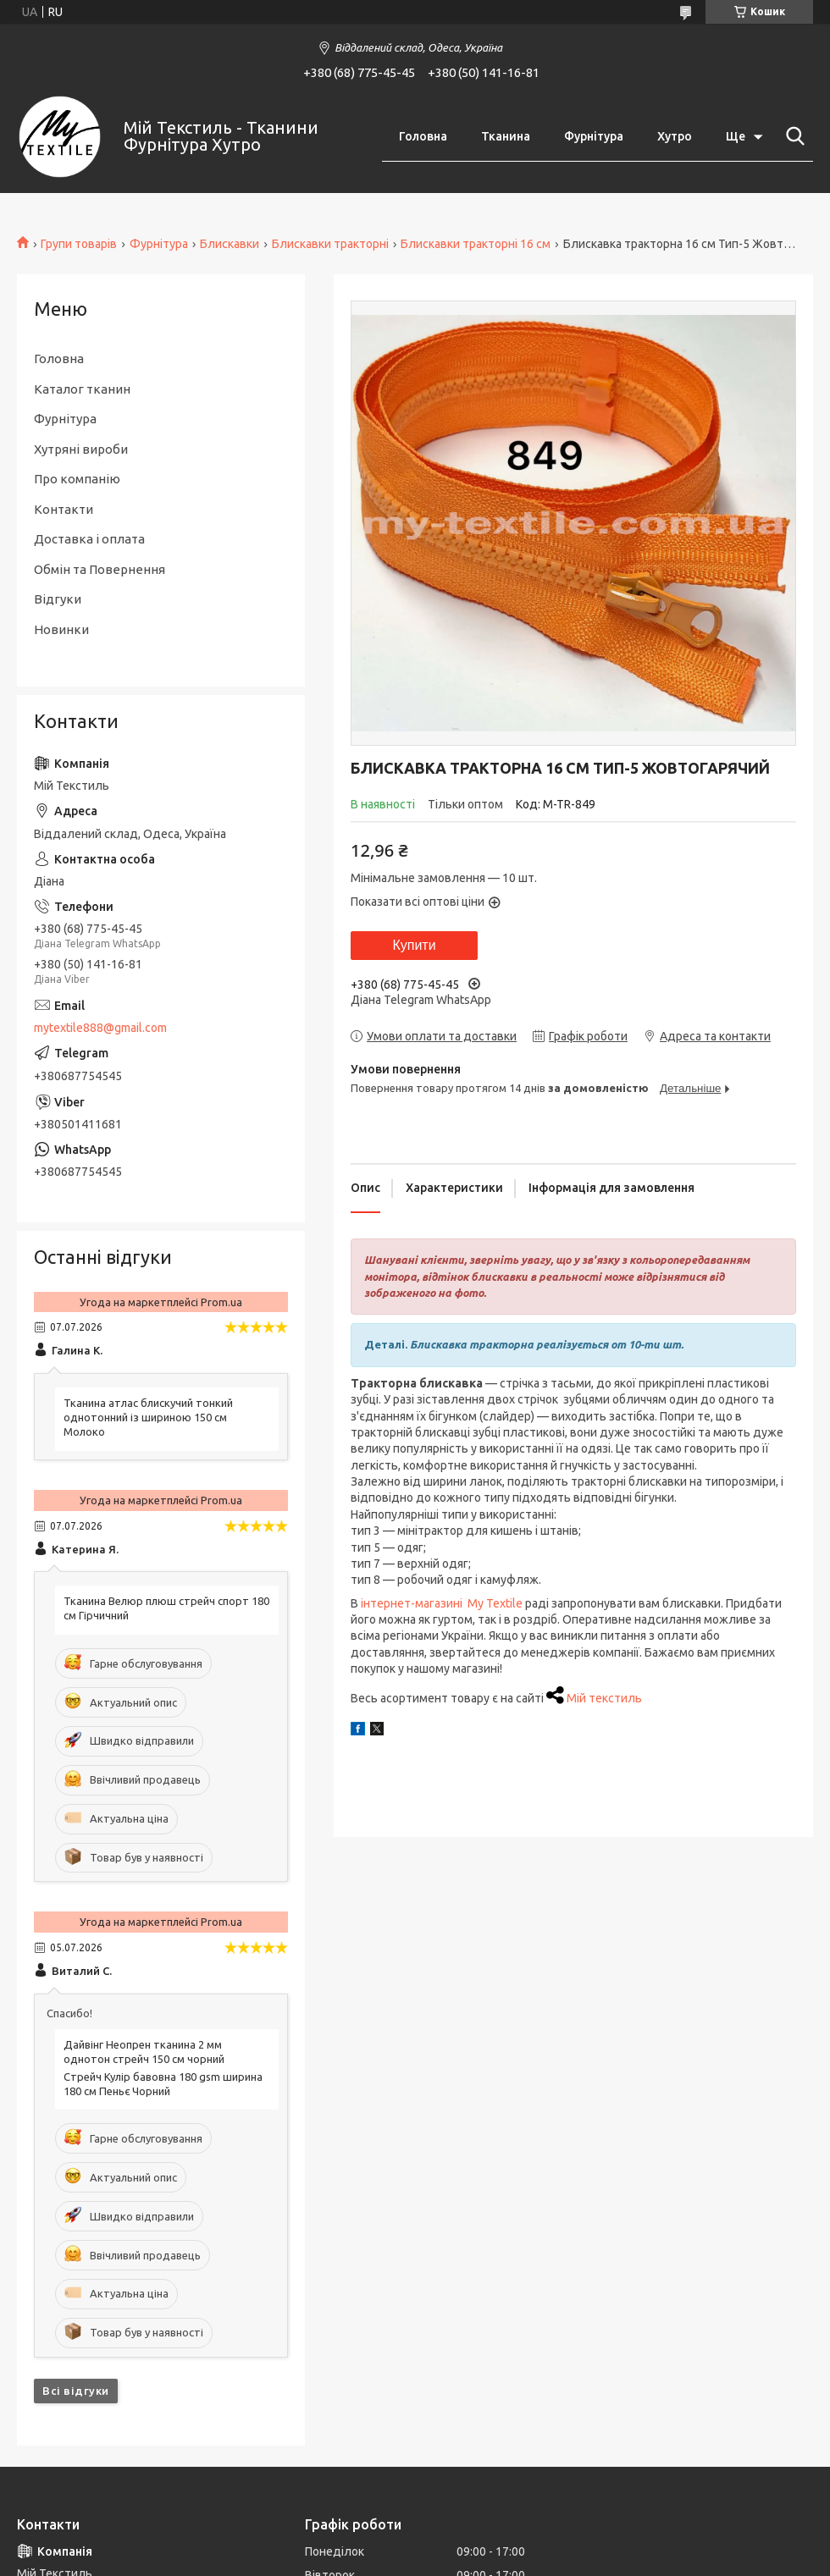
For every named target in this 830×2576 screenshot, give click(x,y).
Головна (423, 136)
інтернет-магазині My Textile (442, 1603)
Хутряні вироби (81, 449)
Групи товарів (79, 244)
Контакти (63, 509)
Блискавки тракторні (330, 244)
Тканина (505, 136)
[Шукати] (792, 136)
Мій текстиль (604, 1698)
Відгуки (57, 599)
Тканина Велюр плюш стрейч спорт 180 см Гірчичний (166, 1608)
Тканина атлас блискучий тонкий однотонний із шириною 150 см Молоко (148, 1417)
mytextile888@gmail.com (100, 1027)
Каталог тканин (82, 389)
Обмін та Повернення (99, 569)
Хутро (674, 136)
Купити (413, 945)
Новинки (61, 629)
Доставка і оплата (89, 539)
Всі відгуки (75, 2391)
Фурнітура (593, 136)
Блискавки (229, 244)
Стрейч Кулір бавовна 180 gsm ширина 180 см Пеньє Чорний (163, 2084)
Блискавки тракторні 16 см (476, 244)
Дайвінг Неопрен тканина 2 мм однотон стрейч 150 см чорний (144, 2051)
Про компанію (77, 479)
